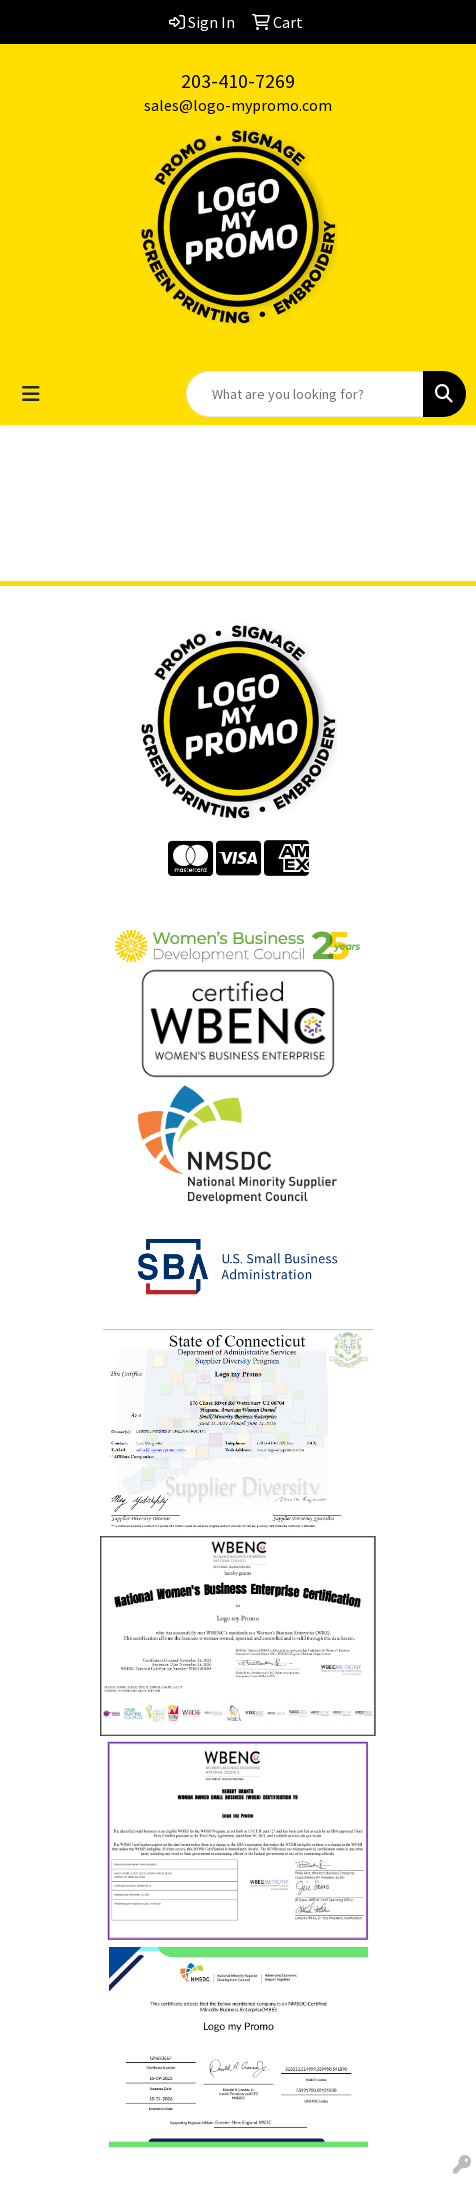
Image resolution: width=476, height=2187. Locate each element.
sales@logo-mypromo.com (238, 105)
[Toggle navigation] (31, 394)
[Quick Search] (305, 394)
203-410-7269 (238, 80)
